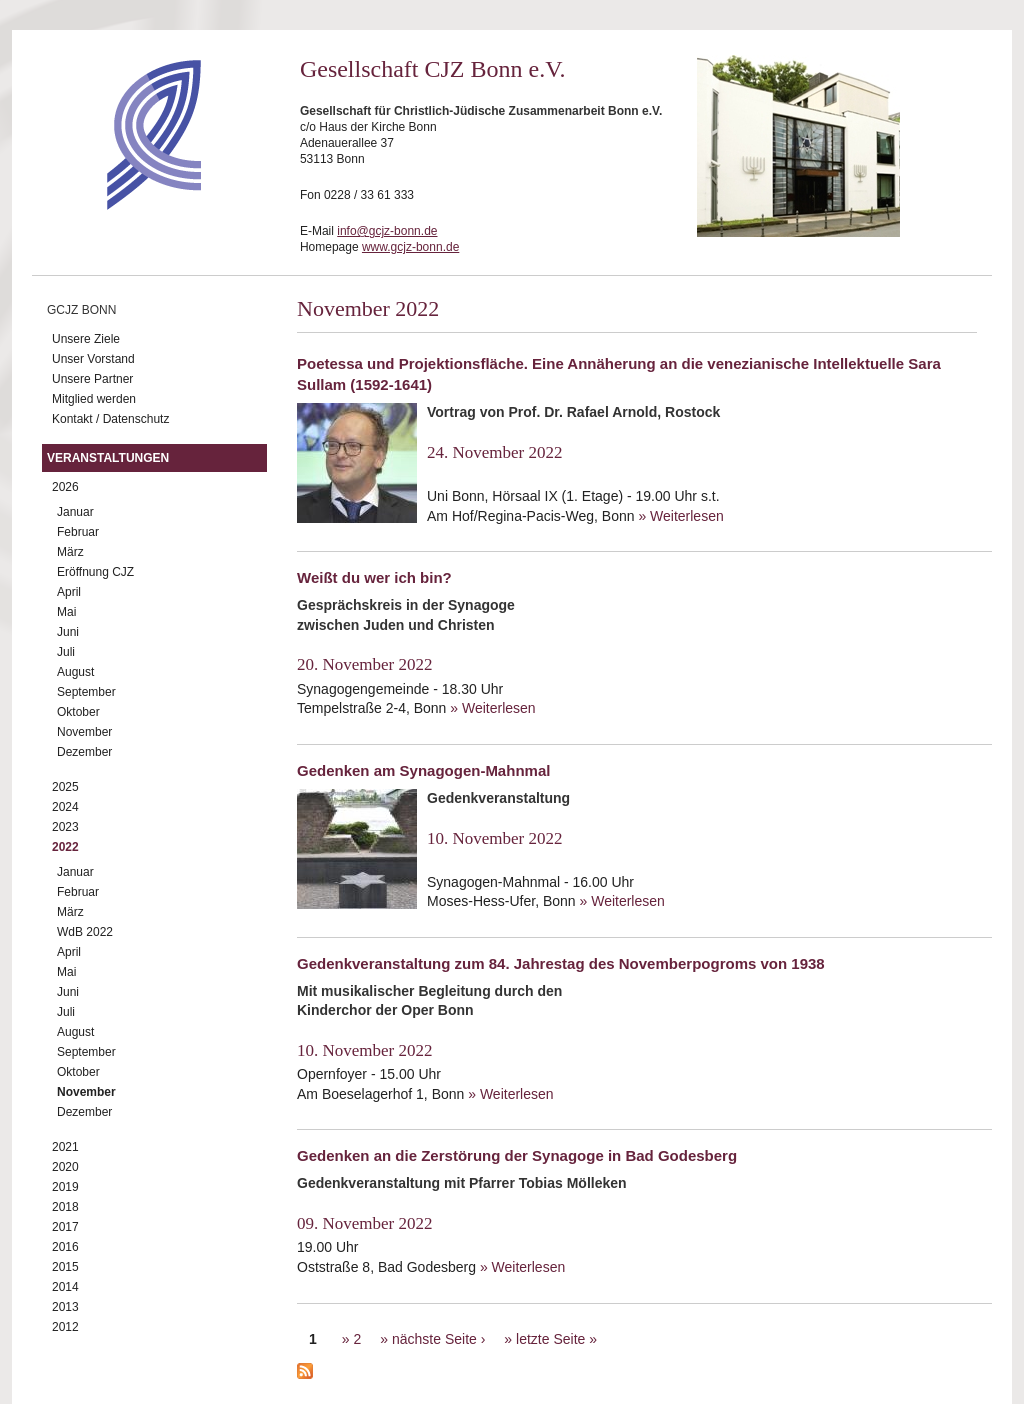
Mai (66, 612)
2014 (65, 1287)
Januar (75, 512)
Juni (68, 632)
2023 (65, 827)
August (75, 672)
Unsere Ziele (86, 339)
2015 (65, 1267)
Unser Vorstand (93, 359)
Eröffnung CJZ (95, 572)
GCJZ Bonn (81, 310)
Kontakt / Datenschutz (110, 419)
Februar (78, 532)
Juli (66, 652)
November (84, 732)
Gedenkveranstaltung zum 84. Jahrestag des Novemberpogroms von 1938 (561, 963)
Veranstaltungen (108, 458)
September (86, 692)
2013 (65, 1307)
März (70, 552)
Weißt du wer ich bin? (374, 577)
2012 (65, 1327)
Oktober (78, 712)
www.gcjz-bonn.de (410, 247)
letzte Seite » (556, 1339)
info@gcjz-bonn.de (387, 231)
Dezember (84, 752)
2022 (65, 847)
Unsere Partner (92, 379)
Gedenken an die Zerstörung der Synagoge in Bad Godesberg (517, 1155)
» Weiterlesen (680, 516)
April (69, 592)
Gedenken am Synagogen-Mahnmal (423, 770)
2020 (65, 1167)
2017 (65, 1227)
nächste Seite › (438, 1339)
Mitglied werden (94, 399)
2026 (65, 487)
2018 (65, 1207)
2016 (65, 1247)
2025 (65, 787)
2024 (65, 807)
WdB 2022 (85, 932)
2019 (65, 1187)
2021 (65, 1147)
